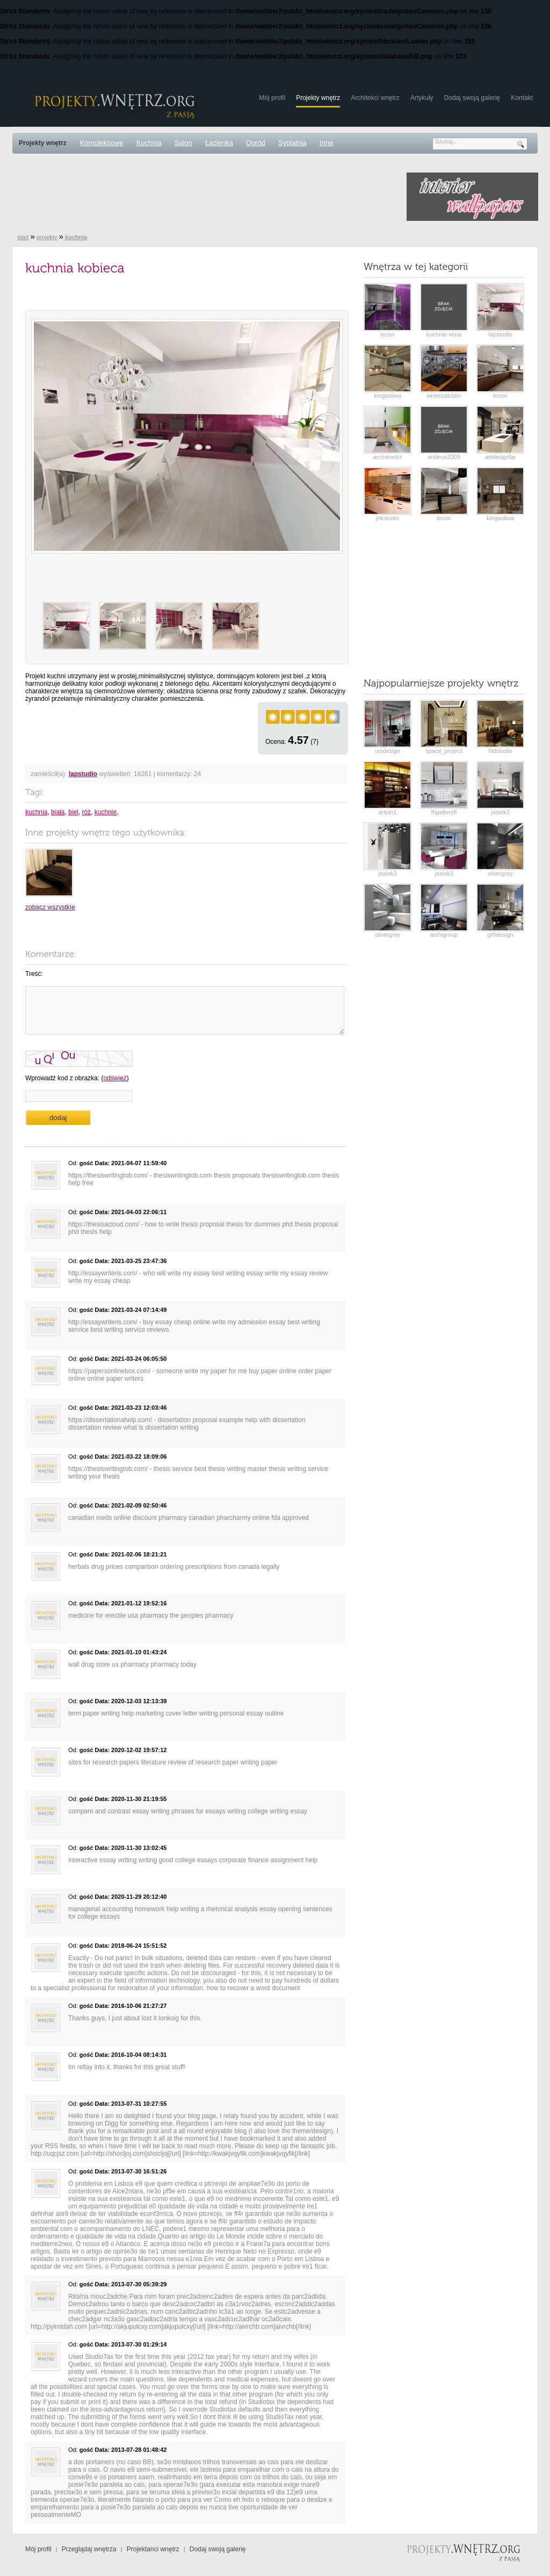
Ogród (255, 143)
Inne (326, 143)
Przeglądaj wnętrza (89, 2549)
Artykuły (421, 98)
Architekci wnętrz (375, 98)
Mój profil (272, 98)
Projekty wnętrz (318, 98)
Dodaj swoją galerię (472, 98)
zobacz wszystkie (50, 907)
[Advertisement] (207, 197)
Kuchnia (149, 143)
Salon (183, 143)
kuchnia (36, 812)
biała (57, 812)
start (22, 237)
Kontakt (522, 98)
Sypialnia (292, 143)
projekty (47, 237)
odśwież (114, 1078)
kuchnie (106, 812)
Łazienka (219, 143)
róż (86, 812)
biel (73, 812)
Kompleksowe (102, 143)
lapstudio (83, 774)
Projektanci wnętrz (153, 2549)
